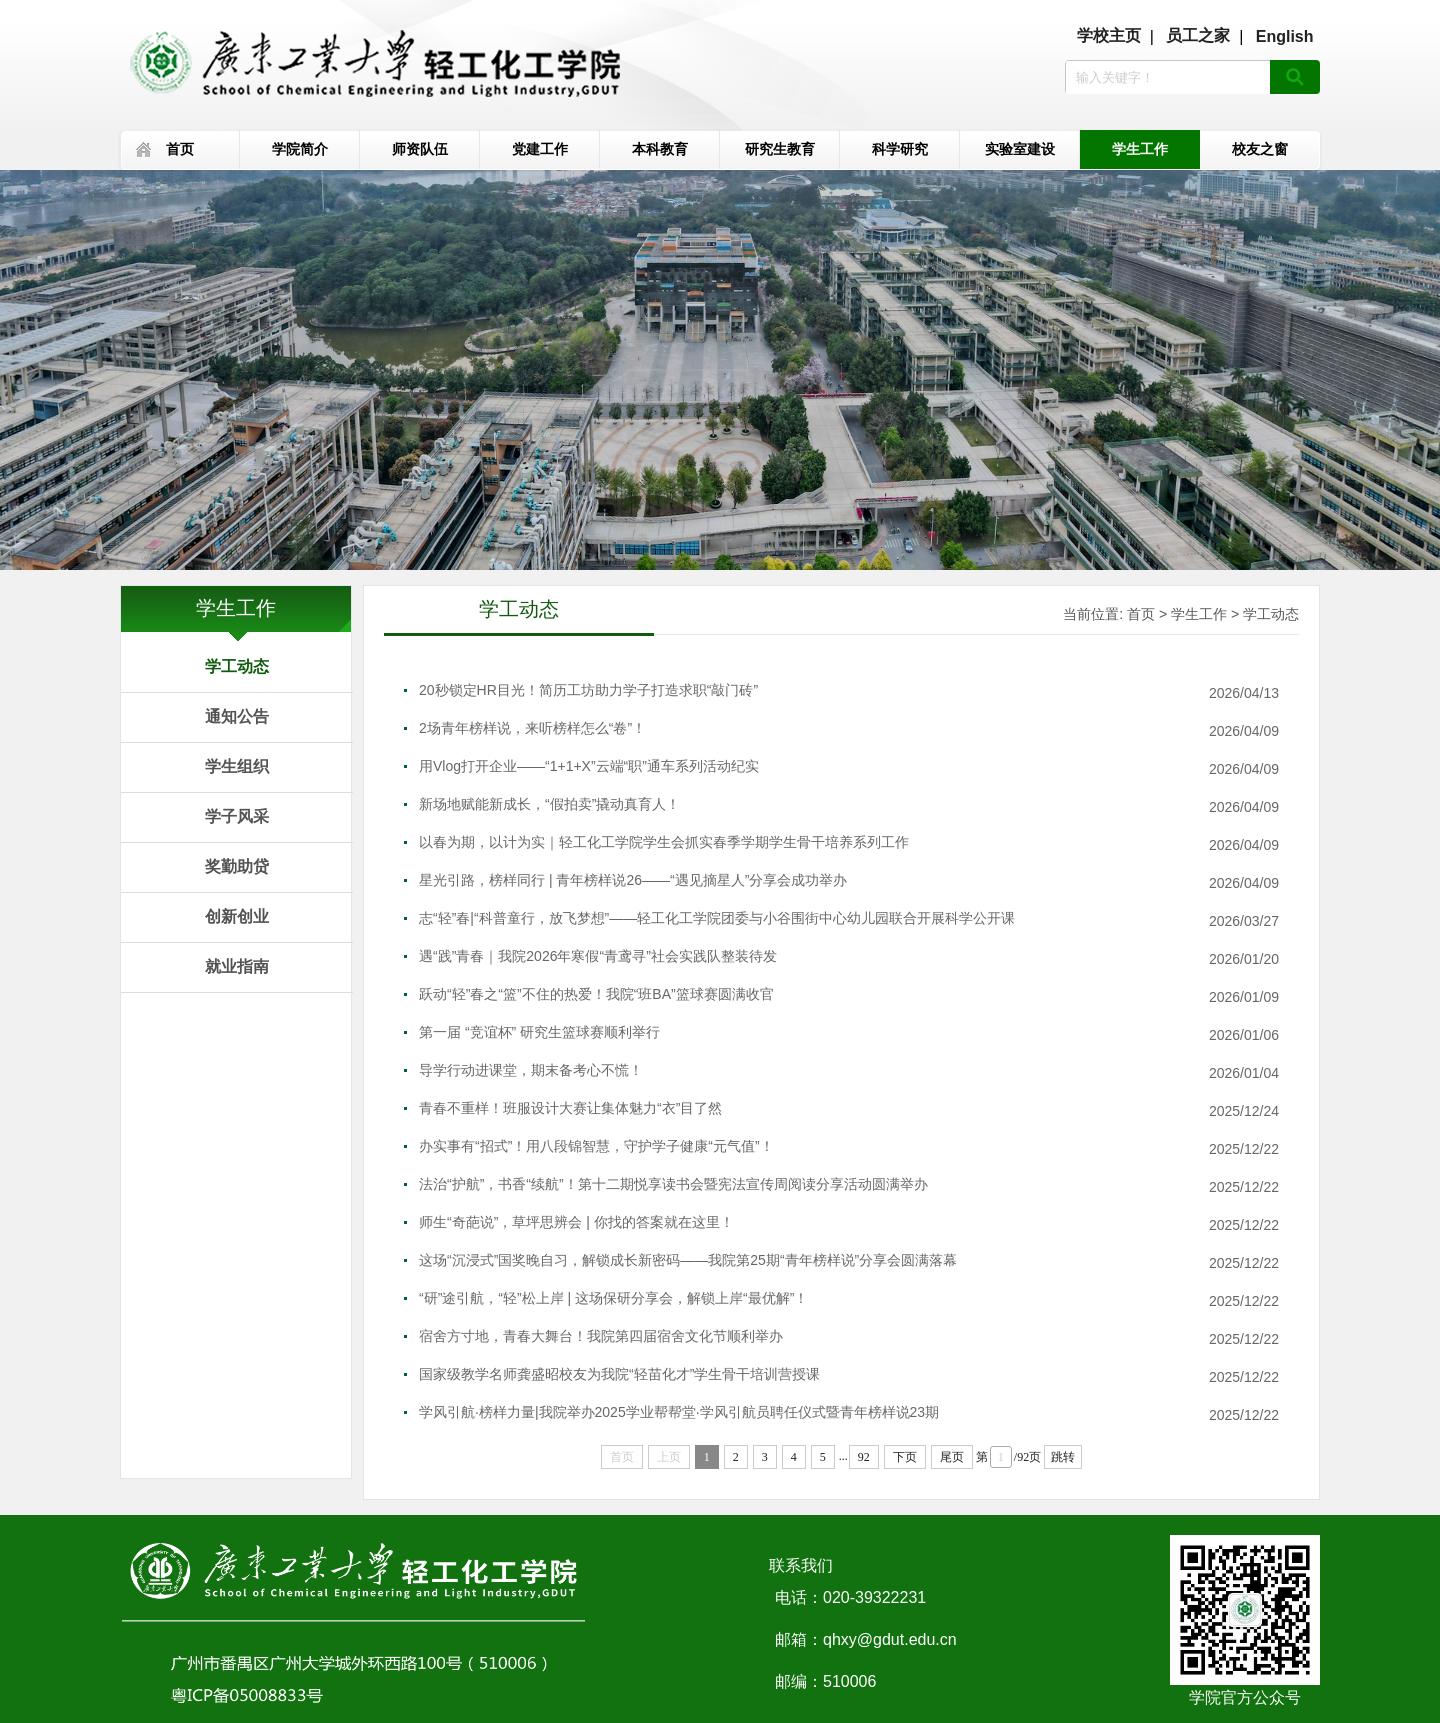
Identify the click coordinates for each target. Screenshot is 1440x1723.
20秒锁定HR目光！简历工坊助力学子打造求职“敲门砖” (588, 690)
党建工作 (540, 149)
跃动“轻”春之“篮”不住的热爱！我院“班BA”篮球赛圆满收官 (596, 994)
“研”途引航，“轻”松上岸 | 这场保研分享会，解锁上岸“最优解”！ (613, 1298)
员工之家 (1198, 35)
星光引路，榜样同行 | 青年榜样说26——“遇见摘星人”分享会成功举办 (633, 880)
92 (864, 1457)
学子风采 (237, 816)
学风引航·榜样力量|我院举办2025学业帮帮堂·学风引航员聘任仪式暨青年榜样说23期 (679, 1412)
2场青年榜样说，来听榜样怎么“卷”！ (532, 728)
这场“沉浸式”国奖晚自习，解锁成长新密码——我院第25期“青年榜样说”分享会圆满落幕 (688, 1260)
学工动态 (237, 666)
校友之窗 (1260, 149)
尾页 (952, 1457)
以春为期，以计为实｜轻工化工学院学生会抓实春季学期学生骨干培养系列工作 (664, 842)
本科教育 (660, 149)
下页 (905, 1457)
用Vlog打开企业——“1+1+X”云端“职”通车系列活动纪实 (589, 766)
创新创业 (237, 916)
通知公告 (237, 716)
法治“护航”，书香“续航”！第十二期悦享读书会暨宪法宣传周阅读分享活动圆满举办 (673, 1184)
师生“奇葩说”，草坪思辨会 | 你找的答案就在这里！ (576, 1222)
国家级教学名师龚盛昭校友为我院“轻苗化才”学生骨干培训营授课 (619, 1374)
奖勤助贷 (237, 866)
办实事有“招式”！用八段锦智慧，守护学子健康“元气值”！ (596, 1146)
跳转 (1063, 1457)
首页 (180, 149)
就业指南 (237, 966)
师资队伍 (420, 149)
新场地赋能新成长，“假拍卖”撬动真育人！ (549, 804)
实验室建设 (1020, 149)
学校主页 (1109, 35)
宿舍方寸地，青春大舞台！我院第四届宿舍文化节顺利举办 (601, 1336)
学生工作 (1140, 149)
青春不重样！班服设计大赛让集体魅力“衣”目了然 (570, 1108)
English (1285, 36)
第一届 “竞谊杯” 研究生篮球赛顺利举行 (539, 1032)
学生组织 (237, 766)
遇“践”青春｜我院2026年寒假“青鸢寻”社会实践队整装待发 (598, 956)
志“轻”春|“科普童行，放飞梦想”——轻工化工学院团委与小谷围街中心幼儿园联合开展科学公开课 (717, 918)
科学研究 (900, 149)
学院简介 (300, 149)
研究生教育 (780, 149)
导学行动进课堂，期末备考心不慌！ (531, 1070)
